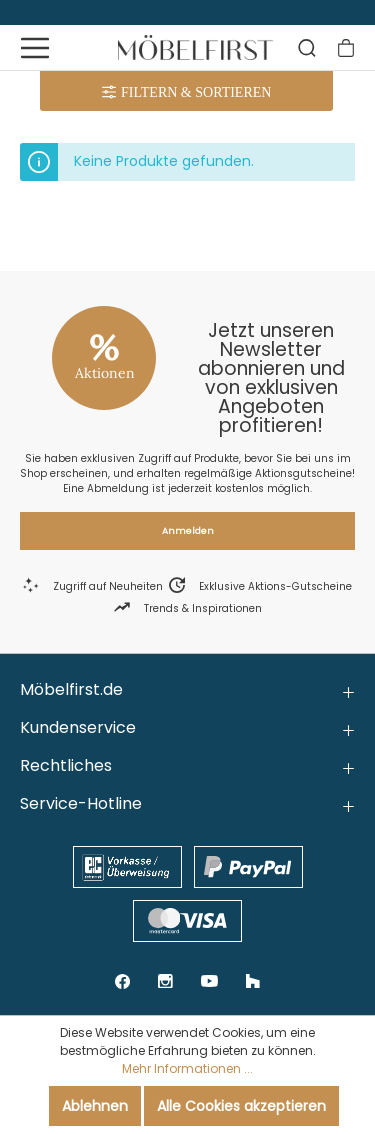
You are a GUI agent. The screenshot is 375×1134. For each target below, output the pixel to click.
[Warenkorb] (346, 48)
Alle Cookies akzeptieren (241, 1106)
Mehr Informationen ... (187, 1068)
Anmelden (188, 531)
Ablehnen (95, 1106)
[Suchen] (307, 48)
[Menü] (35, 48)
